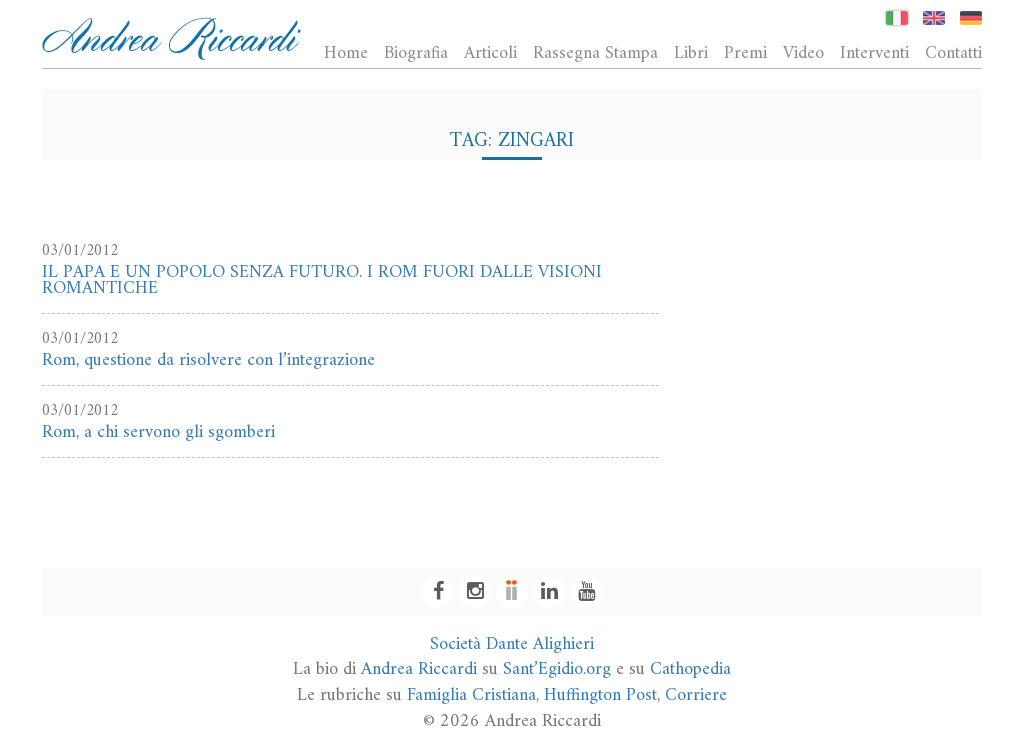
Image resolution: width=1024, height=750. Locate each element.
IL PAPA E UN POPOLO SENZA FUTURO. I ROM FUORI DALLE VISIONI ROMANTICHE (322, 280)
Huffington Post (600, 695)
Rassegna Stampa (595, 53)
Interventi (874, 53)
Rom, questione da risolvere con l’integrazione (208, 360)
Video (803, 53)
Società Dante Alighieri (512, 644)
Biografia (416, 53)
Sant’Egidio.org (557, 669)
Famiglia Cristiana (471, 695)
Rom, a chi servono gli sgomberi (158, 432)
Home (346, 53)
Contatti (953, 53)
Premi (745, 53)
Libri (691, 53)
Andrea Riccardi (419, 669)
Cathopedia (690, 669)
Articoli (490, 53)
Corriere (696, 695)
